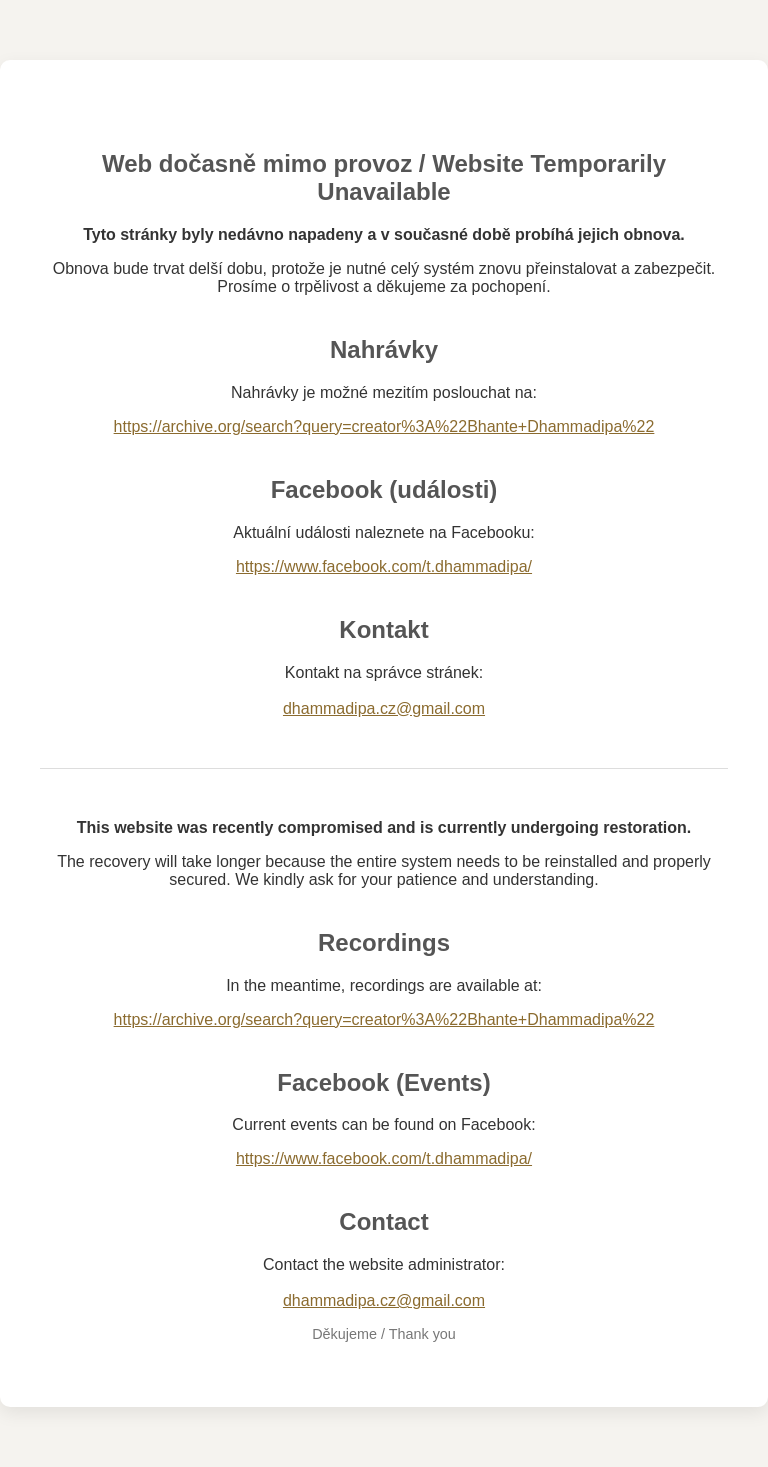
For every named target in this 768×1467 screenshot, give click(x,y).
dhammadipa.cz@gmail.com (384, 708)
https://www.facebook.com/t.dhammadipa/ (384, 566)
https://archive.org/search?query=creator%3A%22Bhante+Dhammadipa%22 (384, 426)
